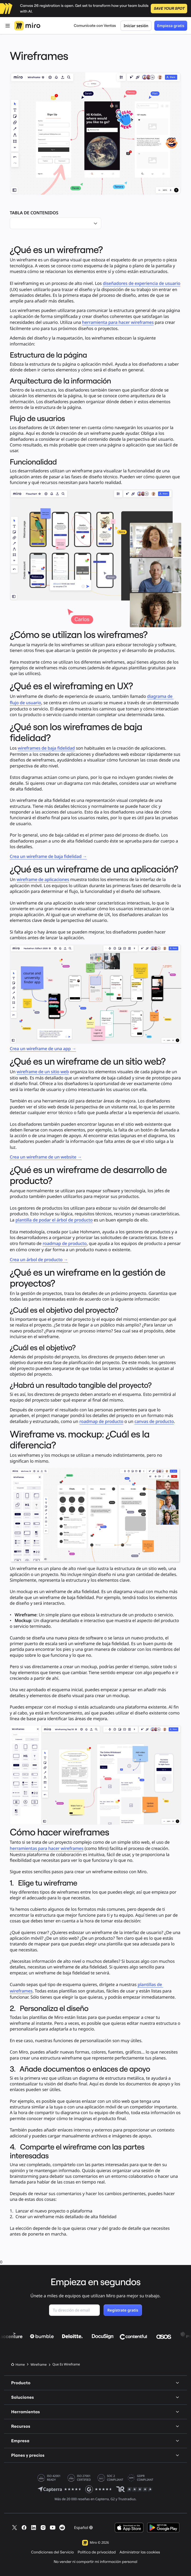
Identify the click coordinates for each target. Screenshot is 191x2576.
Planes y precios (95, 2455)
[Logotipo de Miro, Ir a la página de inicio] (27, 25)
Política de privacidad (97, 2552)
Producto (95, 2382)
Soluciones (95, 2397)
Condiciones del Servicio (52, 2552)
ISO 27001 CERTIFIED (84, 2478)
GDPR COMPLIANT (145, 2478)
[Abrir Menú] (7, 25)
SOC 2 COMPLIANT (115, 2478)
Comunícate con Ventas (95, 25)
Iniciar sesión (136, 25)
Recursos (95, 2426)
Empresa (95, 2440)
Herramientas (95, 2411)
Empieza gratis (170, 25)
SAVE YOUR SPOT (169, 8)
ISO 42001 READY (53, 2478)
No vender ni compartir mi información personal (95, 2561)
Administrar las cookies (140, 2552)
